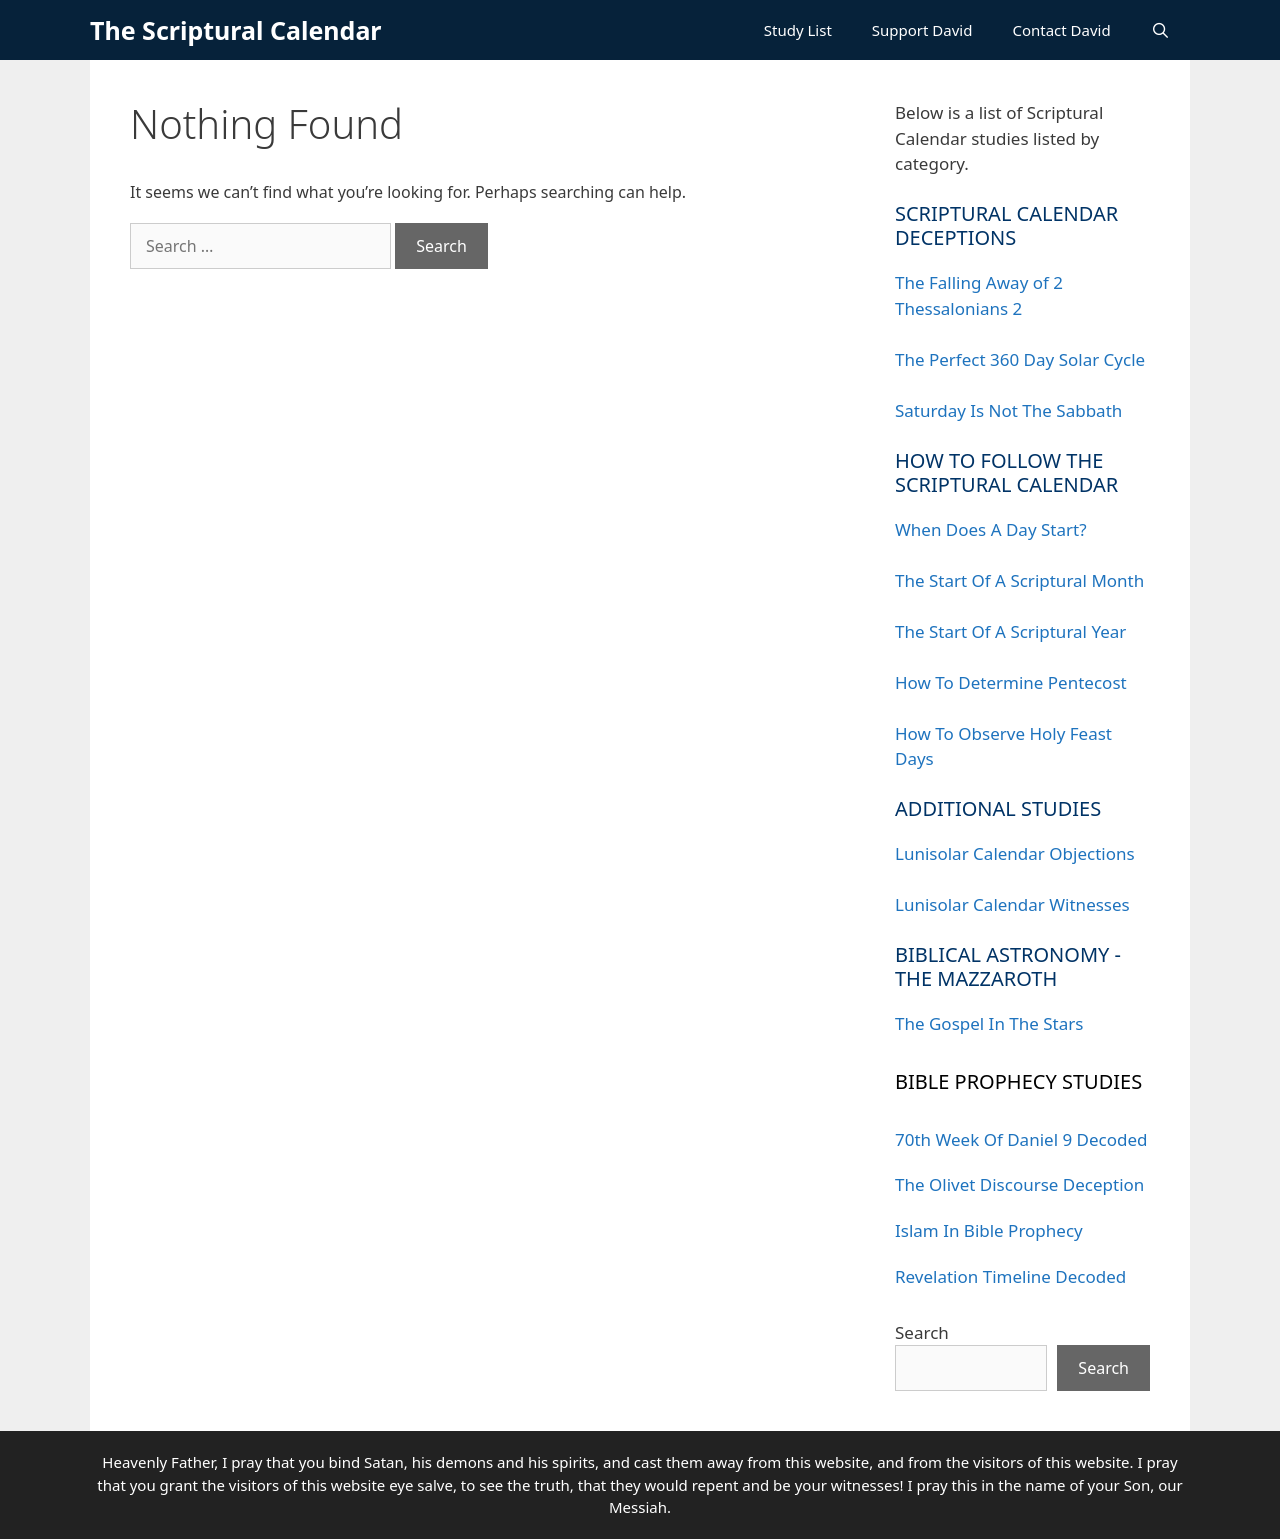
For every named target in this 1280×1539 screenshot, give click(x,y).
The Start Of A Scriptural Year (1010, 631)
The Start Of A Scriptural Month (1019, 580)
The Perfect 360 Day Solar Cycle (1020, 359)
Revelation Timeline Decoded (1010, 1276)
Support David (922, 30)
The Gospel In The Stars (989, 1023)
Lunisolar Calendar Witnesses (1012, 904)
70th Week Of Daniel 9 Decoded (1021, 1139)
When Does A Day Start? (991, 529)
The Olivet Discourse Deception (1019, 1184)
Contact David (1061, 30)
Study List (798, 30)
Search (922, 1332)
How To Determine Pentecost (1011, 682)
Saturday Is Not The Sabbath (1008, 410)
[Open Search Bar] (1160, 30)
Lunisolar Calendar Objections (1015, 853)
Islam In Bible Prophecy (989, 1230)
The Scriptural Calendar (236, 30)
